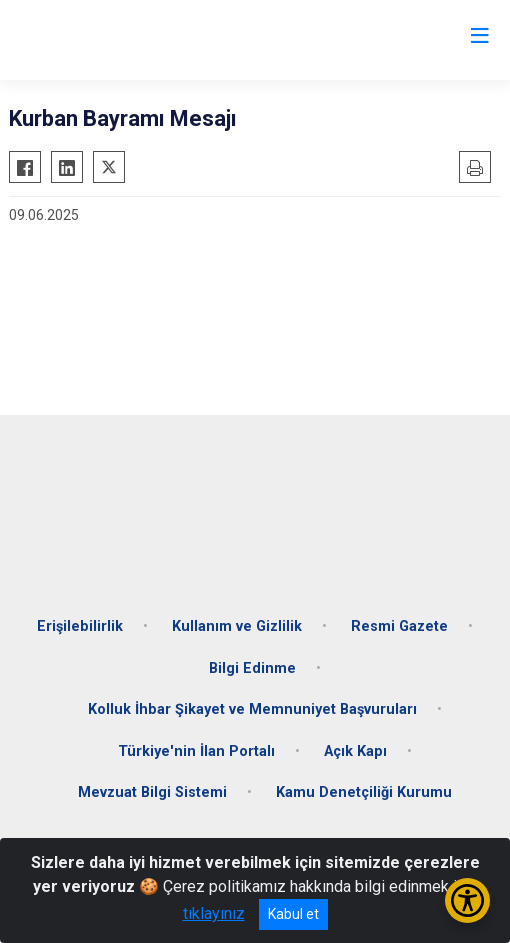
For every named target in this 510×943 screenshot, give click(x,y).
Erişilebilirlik (80, 626)
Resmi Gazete (399, 626)
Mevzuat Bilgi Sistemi (152, 792)
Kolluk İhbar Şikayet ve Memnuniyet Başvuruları (252, 709)
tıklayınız (214, 913)
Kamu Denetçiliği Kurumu (364, 792)
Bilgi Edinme (252, 668)
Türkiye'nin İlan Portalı (196, 751)
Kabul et (293, 914)
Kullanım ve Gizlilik (237, 626)
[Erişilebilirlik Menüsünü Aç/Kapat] (467, 900)
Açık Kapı (355, 751)
